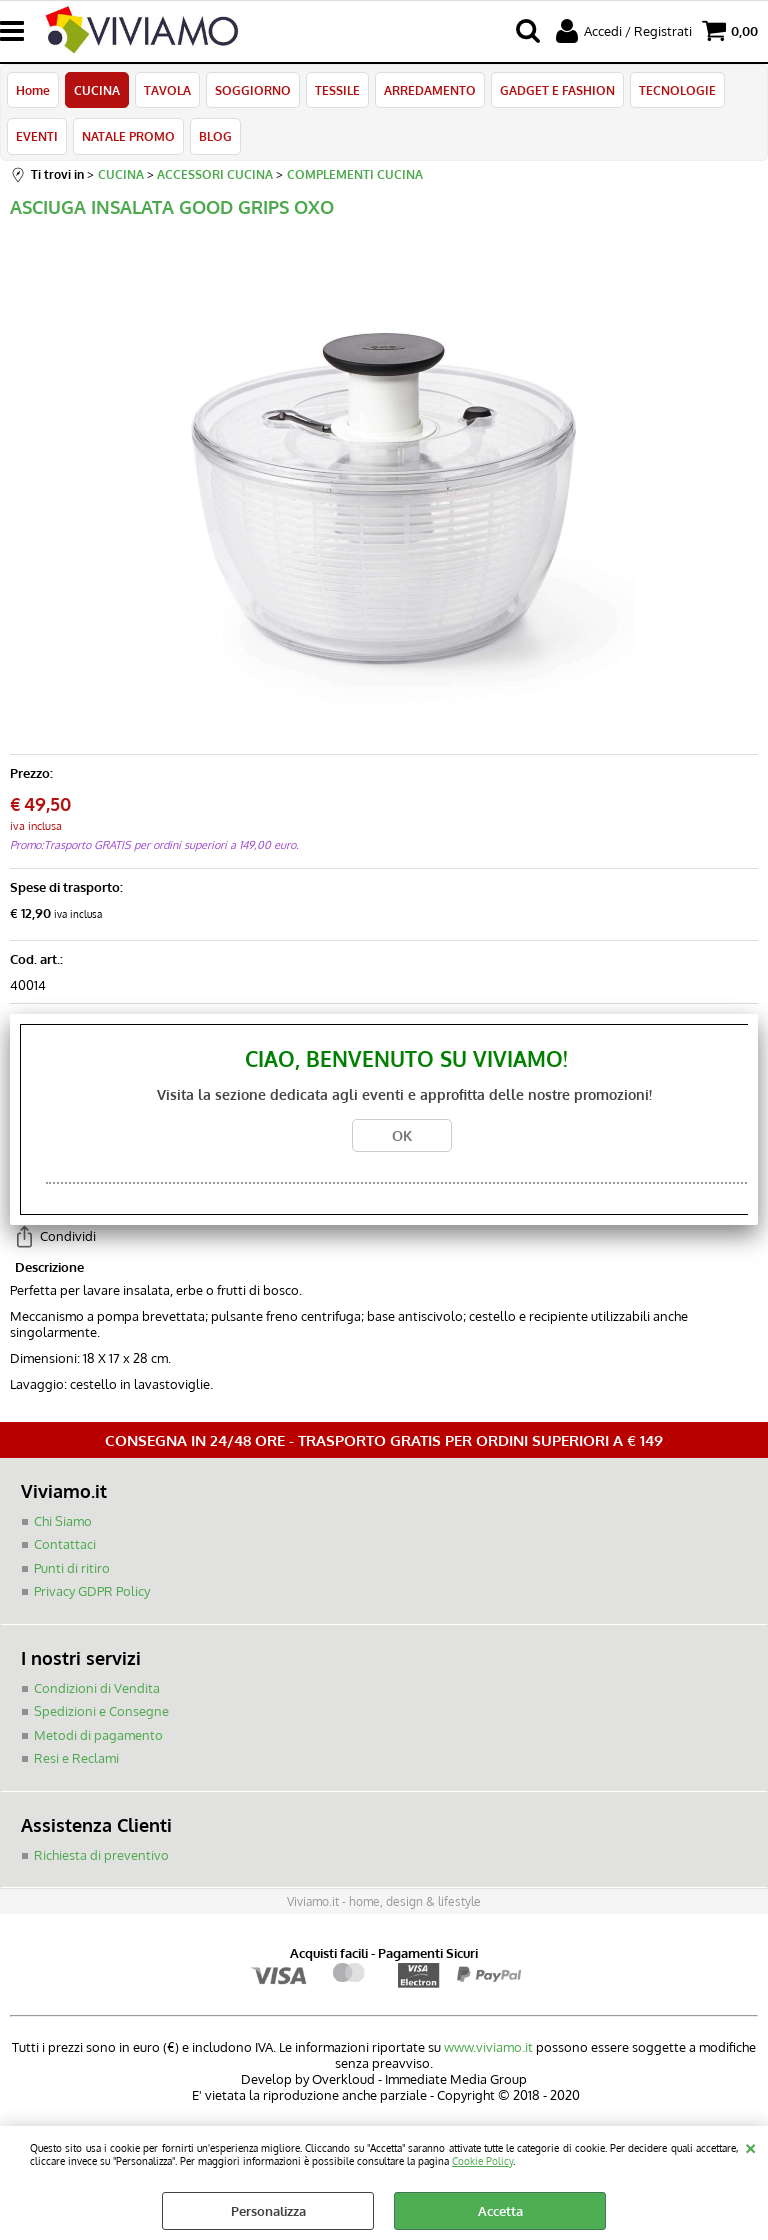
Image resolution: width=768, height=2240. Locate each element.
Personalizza (268, 2211)
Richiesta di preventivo (101, 1855)
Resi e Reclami (76, 1758)
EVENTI (37, 136)
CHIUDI (750, 2146)
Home (33, 90)
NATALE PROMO (128, 136)
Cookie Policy (482, 2160)
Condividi (68, 1236)
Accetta (500, 2211)
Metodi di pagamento (98, 1735)
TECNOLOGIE (677, 90)
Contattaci (65, 1544)
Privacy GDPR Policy (92, 1591)
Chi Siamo (63, 1521)
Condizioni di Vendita (97, 1688)
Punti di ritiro (72, 1568)
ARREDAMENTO (430, 90)
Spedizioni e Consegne (101, 1711)
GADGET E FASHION (557, 90)
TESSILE (337, 90)
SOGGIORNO (253, 90)
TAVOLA (167, 90)
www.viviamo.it (488, 2047)
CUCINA (97, 90)
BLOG (215, 136)
